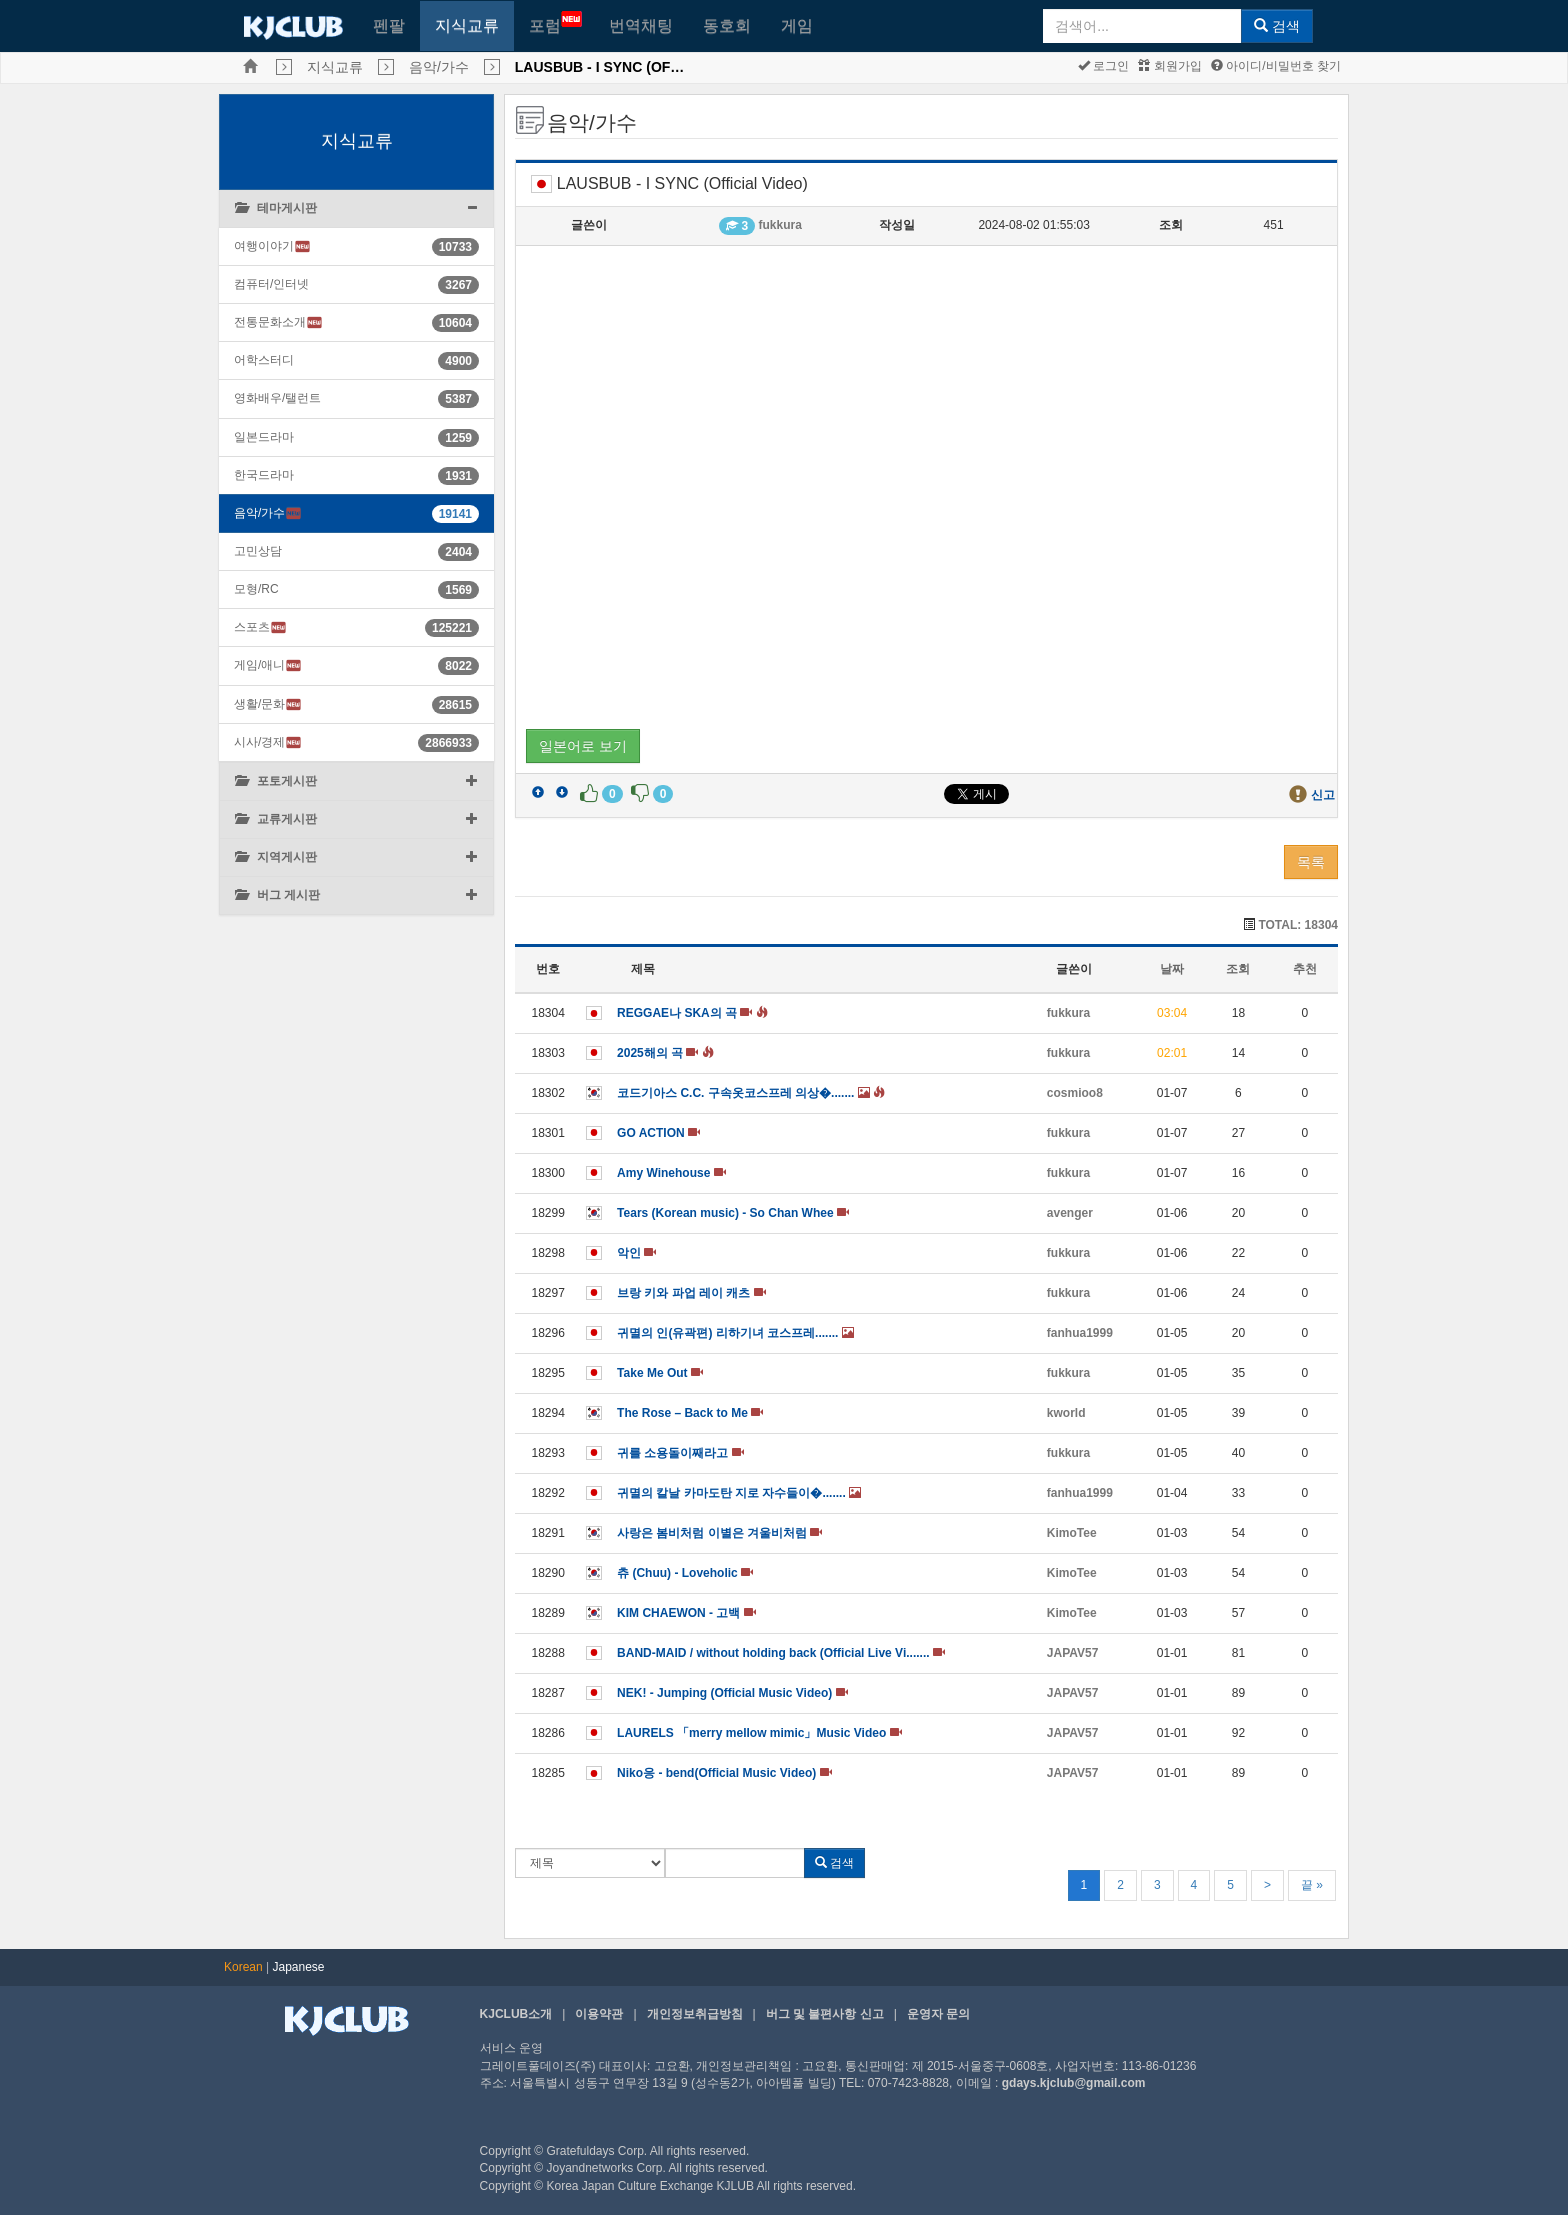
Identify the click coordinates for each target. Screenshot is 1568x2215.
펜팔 (389, 25)
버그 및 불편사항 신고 (825, 2014)
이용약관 (599, 2014)
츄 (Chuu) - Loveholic (685, 1573)
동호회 (727, 25)
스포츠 (260, 627)
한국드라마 (264, 475)
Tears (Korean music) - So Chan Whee (733, 1213)
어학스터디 (264, 360)
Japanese (299, 1967)
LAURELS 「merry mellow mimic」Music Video (759, 1733)
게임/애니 (268, 665)
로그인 (1103, 66)
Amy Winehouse (671, 1173)
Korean (243, 1967)
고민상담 (258, 551)
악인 (636, 1253)
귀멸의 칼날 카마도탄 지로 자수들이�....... (739, 1493)
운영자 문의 (938, 2014)
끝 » (1312, 1885)
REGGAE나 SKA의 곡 (692, 1013)
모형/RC (256, 589)
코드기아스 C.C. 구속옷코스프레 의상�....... (751, 1093)
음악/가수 (439, 67)
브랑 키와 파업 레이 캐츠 (691, 1293)
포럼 (555, 22)
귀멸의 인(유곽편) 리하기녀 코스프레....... (735, 1333)
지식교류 (467, 25)
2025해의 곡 (665, 1053)
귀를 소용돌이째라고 (680, 1453)
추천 (1305, 969)
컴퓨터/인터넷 (271, 284)
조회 (1238, 969)
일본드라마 (264, 437)
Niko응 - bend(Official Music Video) (724, 1773)
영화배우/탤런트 (277, 398)
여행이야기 (272, 246)
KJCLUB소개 (516, 2014)
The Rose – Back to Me (690, 1413)
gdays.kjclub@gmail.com (1074, 2083)
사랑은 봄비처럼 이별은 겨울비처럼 (719, 1533)
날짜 (1172, 969)
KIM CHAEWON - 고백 (686, 1613)
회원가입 (1169, 66)
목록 (1311, 862)
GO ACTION (658, 1133)
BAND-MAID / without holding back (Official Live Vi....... (781, 1653)
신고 (1323, 795)
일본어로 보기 (583, 746)
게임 (797, 25)
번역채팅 (641, 25)
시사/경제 (268, 742)
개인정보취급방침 (695, 2014)
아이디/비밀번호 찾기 (1276, 66)
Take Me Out (660, 1373)
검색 (1277, 26)
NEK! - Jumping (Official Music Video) (732, 1693)
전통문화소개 (278, 322)
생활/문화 (268, 704)
